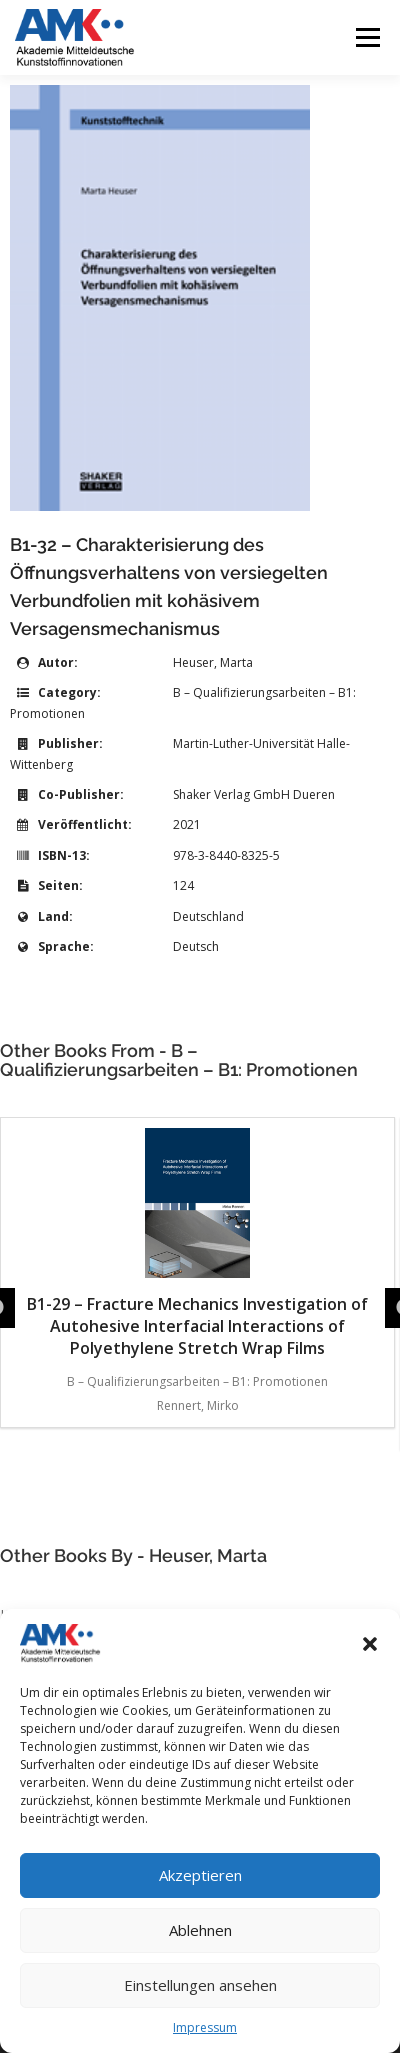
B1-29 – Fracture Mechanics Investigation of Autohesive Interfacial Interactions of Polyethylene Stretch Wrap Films (197, 1243)
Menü (366, 37)
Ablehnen (200, 1930)
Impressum (205, 2027)
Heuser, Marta (213, 662)
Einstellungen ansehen (200, 1985)
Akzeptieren (200, 1875)
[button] (370, 1644)
